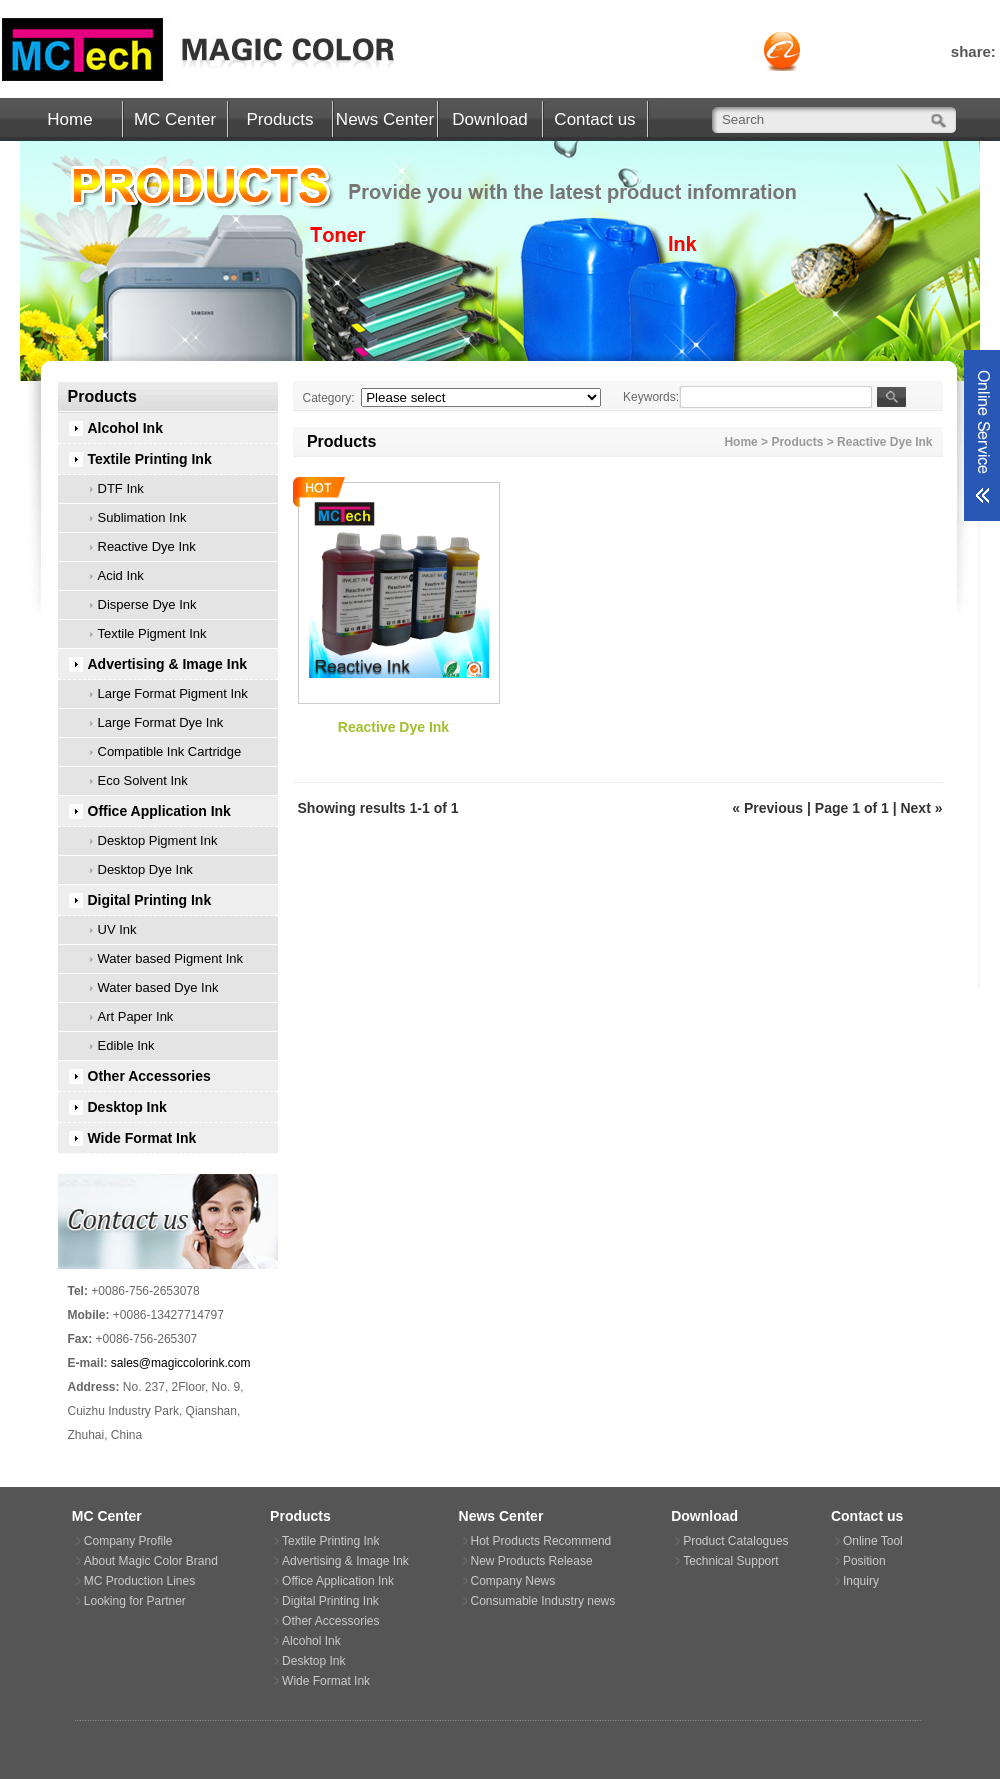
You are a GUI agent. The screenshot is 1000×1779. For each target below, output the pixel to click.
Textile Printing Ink (150, 459)
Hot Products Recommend (541, 1541)
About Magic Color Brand (151, 1561)
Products (279, 119)
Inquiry (861, 1581)
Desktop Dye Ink (145, 869)
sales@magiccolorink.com (181, 1363)
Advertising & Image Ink (167, 664)
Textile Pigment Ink (152, 633)
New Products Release (532, 1561)
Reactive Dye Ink (147, 546)
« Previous (767, 808)
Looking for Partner (135, 1601)
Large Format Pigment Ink (173, 693)
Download (490, 119)
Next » (921, 808)
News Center (385, 119)
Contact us (594, 119)
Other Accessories (149, 1076)
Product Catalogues (735, 1541)
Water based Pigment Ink (170, 958)
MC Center (175, 119)
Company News (513, 1581)
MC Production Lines (139, 1581)
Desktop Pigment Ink (158, 840)
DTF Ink (121, 488)
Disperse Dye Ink (147, 604)
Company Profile (128, 1541)
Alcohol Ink (125, 428)
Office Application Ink (159, 811)
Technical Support (730, 1561)
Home (69, 119)
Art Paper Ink (136, 1016)
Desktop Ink (127, 1107)
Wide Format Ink (142, 1138)
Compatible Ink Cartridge (170, 751)
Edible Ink (126, 1045)
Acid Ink (121, 575)
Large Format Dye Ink (161, 722)
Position (864, 1561)
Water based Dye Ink (158, 987)
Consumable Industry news (543, 1601)
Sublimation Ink (142, 517)
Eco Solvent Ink (143, 780)
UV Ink (117, 929)
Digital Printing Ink (150, 900)
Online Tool (873, 1541)
